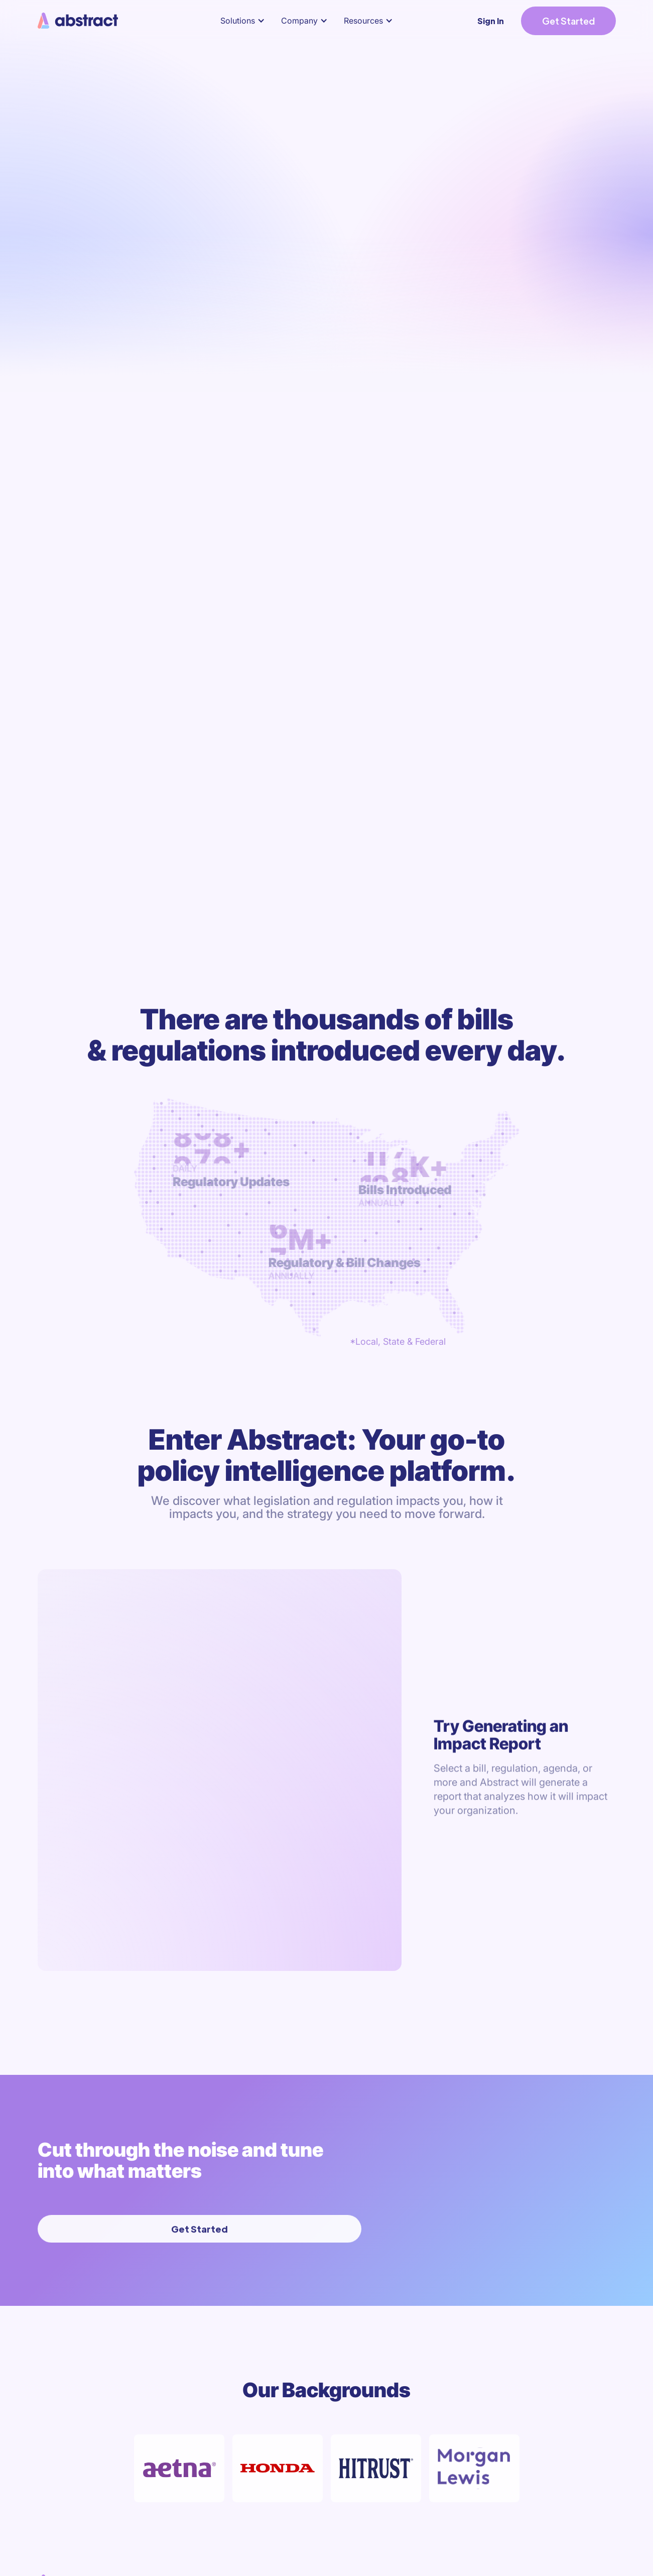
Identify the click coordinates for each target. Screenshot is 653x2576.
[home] (78, 21)
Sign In (490, 21)
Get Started (568, 21)
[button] (244, 20)
